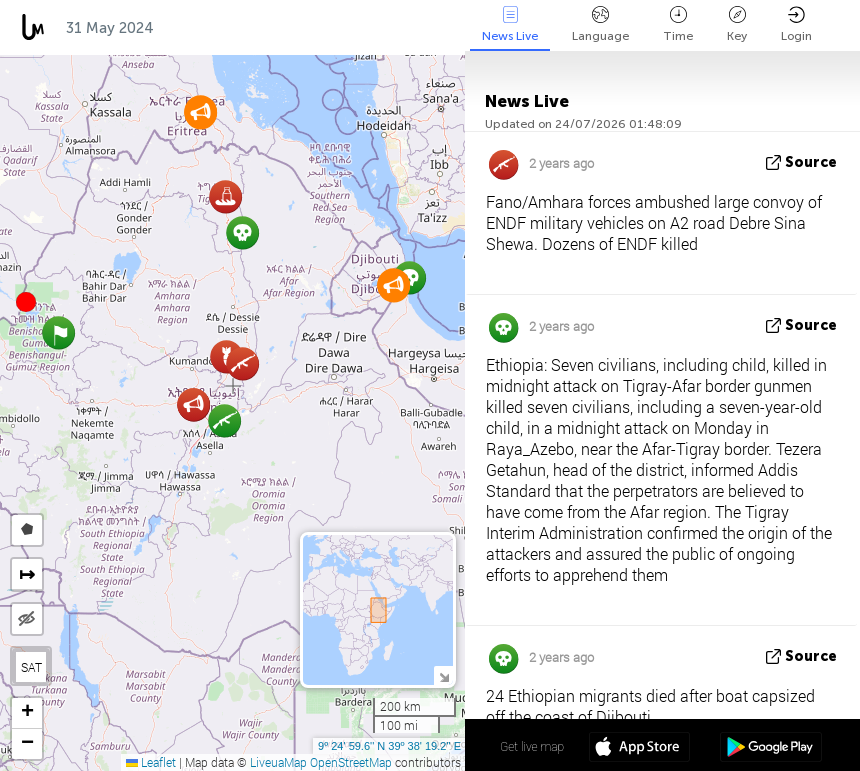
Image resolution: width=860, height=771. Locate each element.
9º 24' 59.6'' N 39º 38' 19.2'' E (389, 746)
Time (678, 24)
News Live (510, 24)
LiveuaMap (278, 762)
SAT (31, 667)
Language (600, 24)
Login (796, 24)
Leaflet (151, 762)
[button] (26, 302)
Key (737, 24)
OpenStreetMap (351, 762)
